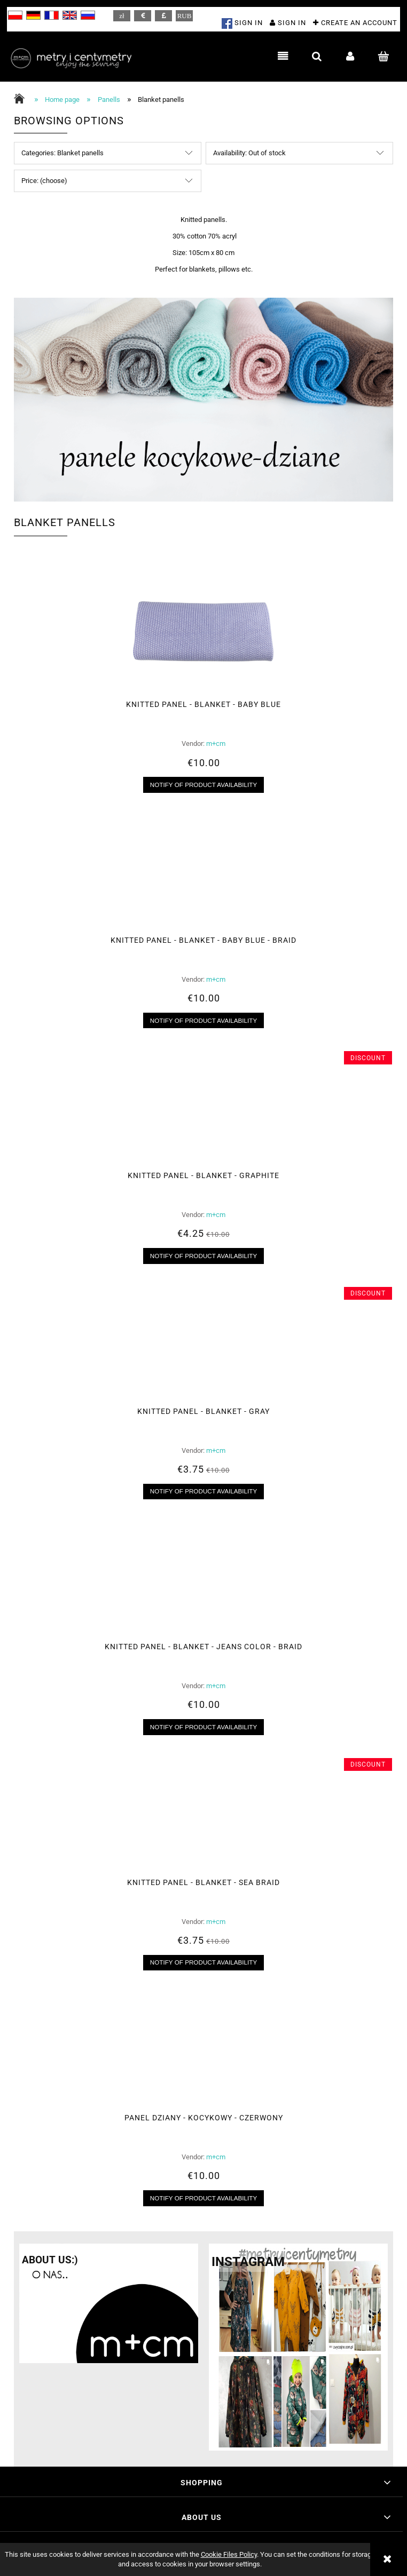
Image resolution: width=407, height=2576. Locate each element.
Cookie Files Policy (229, 2554)
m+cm (215, 744)
